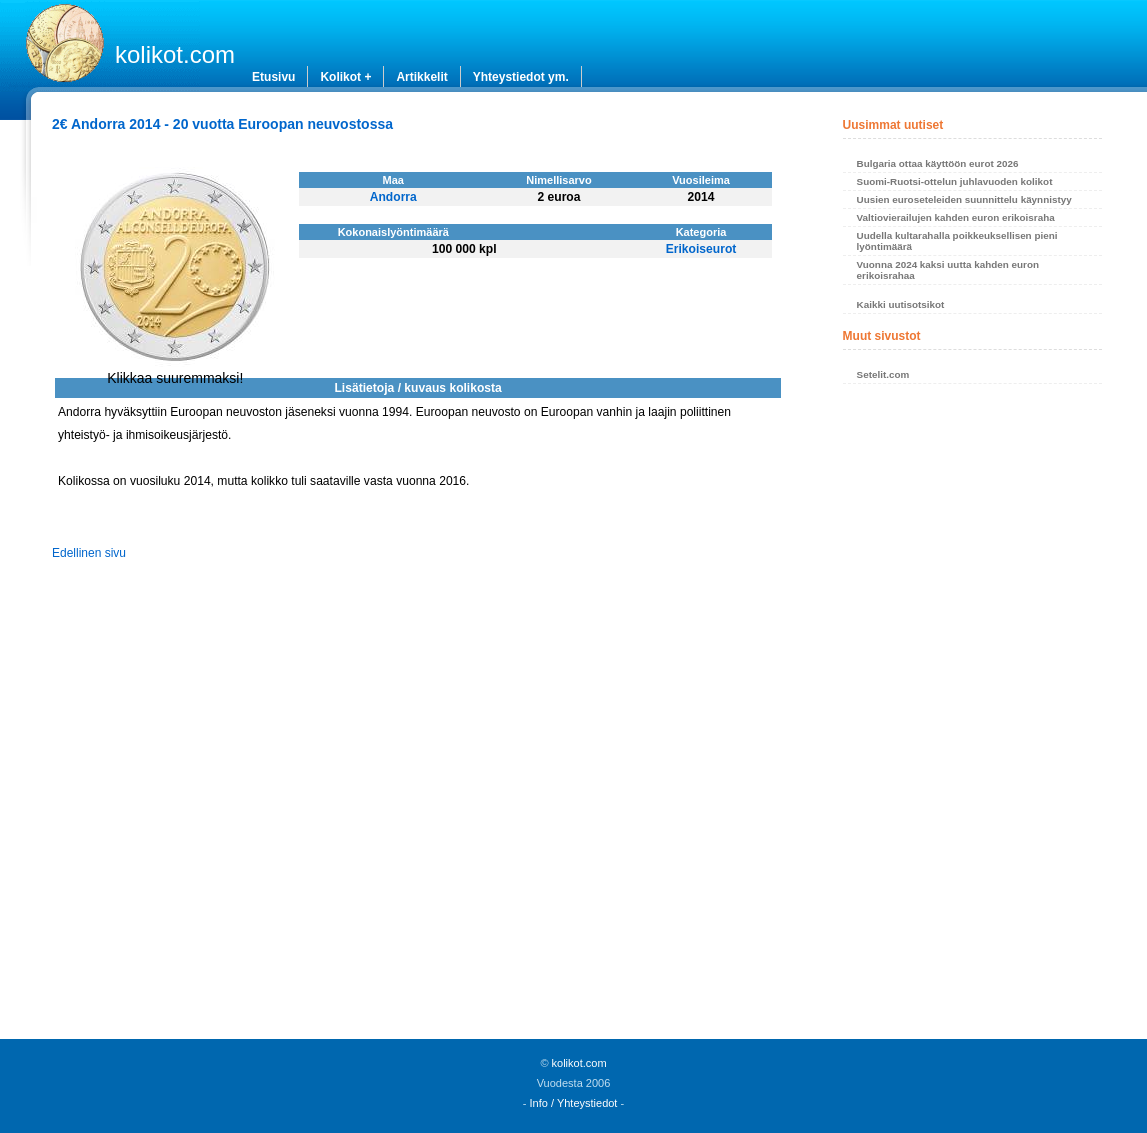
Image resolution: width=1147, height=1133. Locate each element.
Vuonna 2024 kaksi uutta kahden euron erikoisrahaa (948, 270)
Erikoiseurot (701, 249)
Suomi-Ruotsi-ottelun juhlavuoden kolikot (955, 181)
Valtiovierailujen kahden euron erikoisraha (956, 217)
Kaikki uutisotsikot (901, 304)
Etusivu (273, 77)
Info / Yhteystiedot (574, 1103)
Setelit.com (883, 374)
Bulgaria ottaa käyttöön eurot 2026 (938, 163)
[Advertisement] (973, 717)
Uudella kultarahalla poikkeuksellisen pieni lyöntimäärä (957, 241)
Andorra (393, 197)
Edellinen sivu (89, 553)
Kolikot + (345, 77)
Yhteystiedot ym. (521, 77)
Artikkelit (421, 77)
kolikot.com (175, 54)
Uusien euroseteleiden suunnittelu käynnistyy (964, 199)
